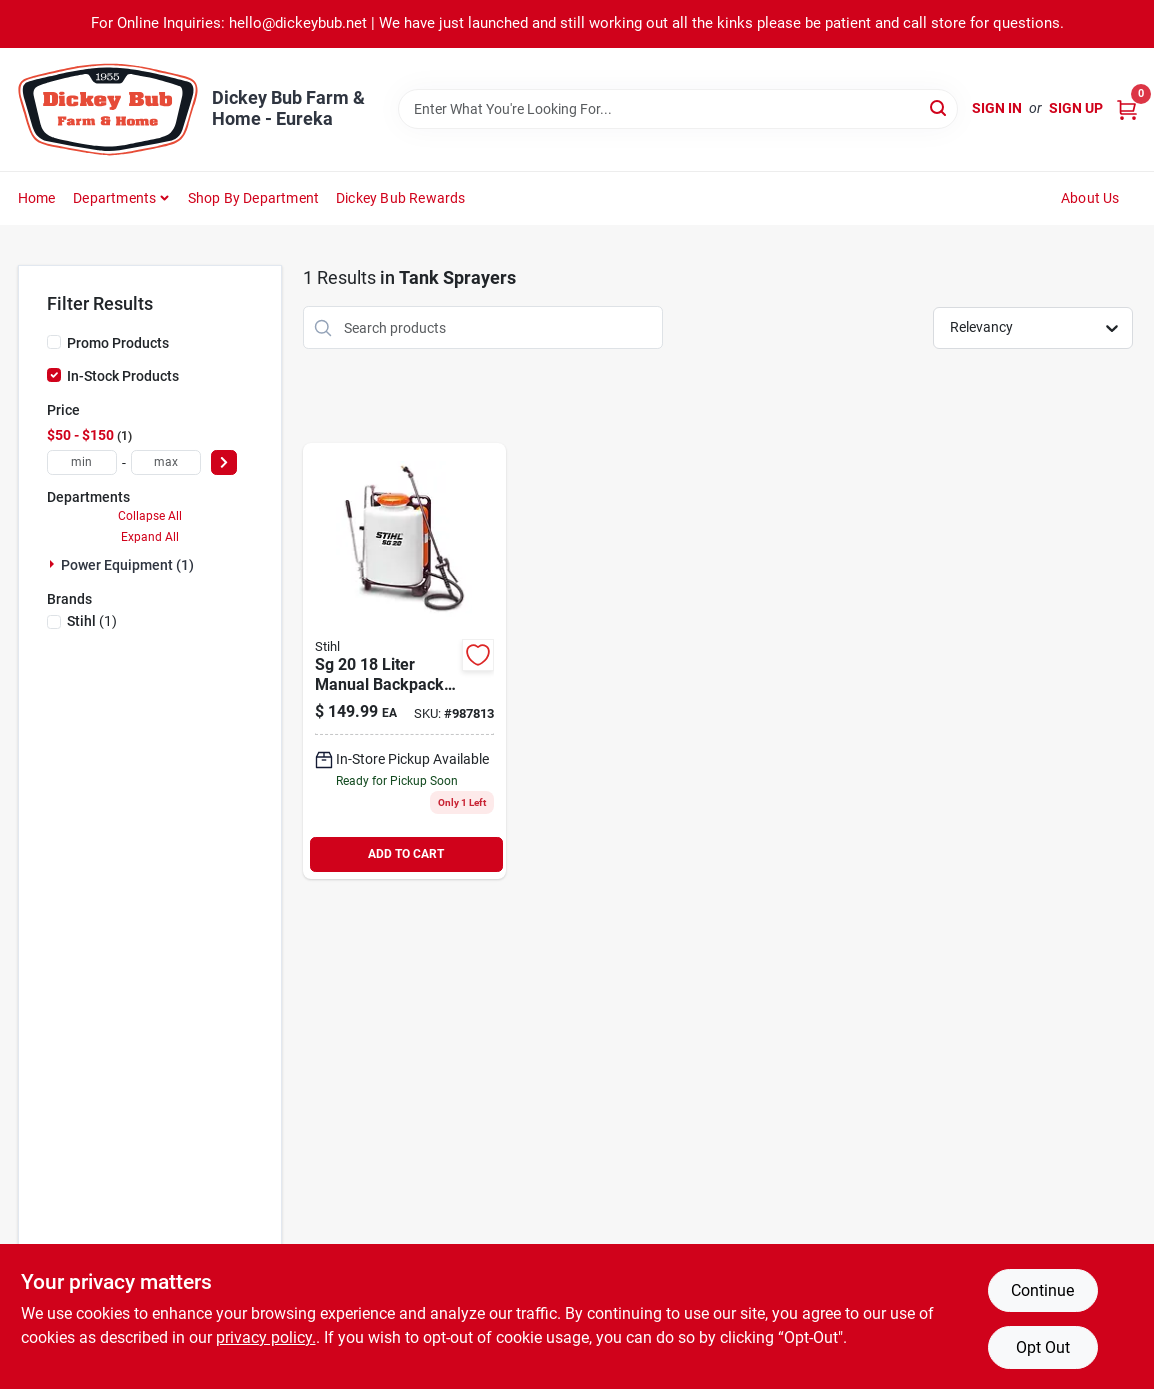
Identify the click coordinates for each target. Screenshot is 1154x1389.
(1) (92, 621)
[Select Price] (224, 462)
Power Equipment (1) (127, 565)
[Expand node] (54, 564)
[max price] (166, 462)
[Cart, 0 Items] (1127, 108)
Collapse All (150, 516)
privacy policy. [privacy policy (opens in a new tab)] (266, 1337)
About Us (1090, 198)
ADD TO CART (406, 854)
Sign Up (1076, 108)
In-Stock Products (123, 376)
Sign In (997, 108)
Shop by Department (254, 198)
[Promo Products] (54, 342)
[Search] (939, 107)
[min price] (82, 462)
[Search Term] (678, 109)
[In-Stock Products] (54, 375)
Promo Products (118, 343)
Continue (1042, 1290)
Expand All (150, 537)
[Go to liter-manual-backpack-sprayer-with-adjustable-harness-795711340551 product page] (404, 661)
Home (37, 198)
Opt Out (1043, 1347)
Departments (114, 198)
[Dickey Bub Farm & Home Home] (108, 109)
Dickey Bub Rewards (401, 198)
